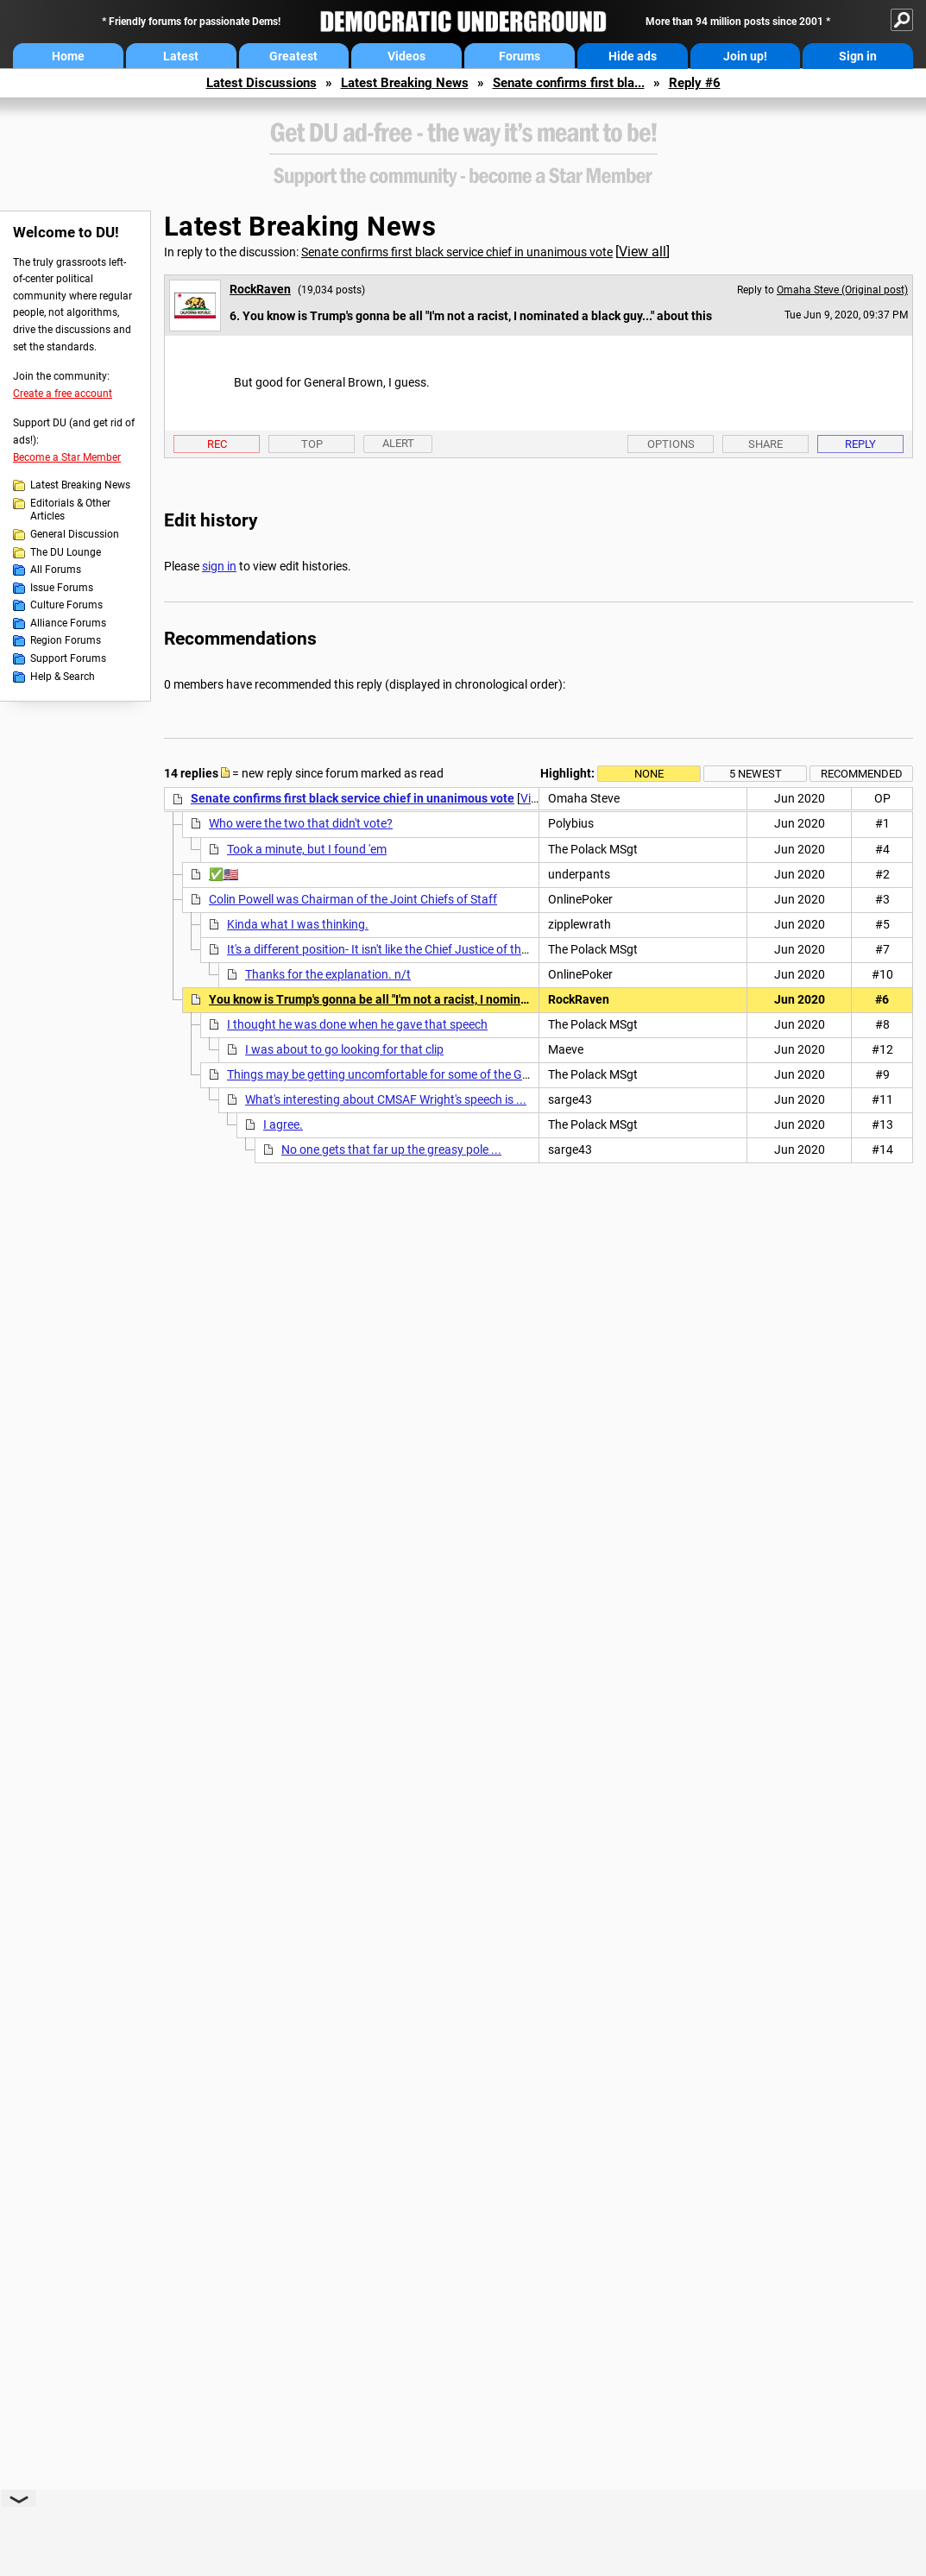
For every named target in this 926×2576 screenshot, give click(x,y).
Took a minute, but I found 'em (307, 849)
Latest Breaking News (405, 83)
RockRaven (260, 289)
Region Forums (65, 640)
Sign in (858, 56)
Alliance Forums (68, 623)
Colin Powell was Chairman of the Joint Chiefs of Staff (353, 899)
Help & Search (62, 677)
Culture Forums (66, 605)
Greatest (293, 56)
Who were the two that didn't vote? (301, 823)
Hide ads (632, 56)
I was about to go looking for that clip (344, 1049)
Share (765, 444)
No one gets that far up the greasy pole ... (391, 1149)
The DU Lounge (65, 552)
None (649, 773)
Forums (519, 56)
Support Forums (68, 658)
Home (68, 56)
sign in (219, 566)
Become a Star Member (67, 457)
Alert (398, 443)
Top (312, 444)
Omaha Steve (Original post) (842, 290)
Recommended (862, 773)
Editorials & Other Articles (70, 510)
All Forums (55, 570)
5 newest (755, 773)
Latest (180, 56)
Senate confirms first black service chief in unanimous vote (457, 252)
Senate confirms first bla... (569, 83)
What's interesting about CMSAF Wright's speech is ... (385, 1099)
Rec (217, 444)
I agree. (283, 1124)
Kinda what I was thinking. (298, 924)
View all (642, 251)
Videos (406, 56)
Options (671, 444)
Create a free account (62, 393)
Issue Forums (61, 588)
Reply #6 (695, 83)
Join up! (745, 56)
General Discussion (74, 534)
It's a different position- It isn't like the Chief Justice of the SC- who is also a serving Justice (464, 949)
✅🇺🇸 (223, 874)
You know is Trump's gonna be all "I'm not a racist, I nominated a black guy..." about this (443, 999)
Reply (860, 444)
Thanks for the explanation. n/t (328, 974)
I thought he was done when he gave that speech (357, 1024)
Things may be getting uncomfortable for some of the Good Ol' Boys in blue (426, 1074)
